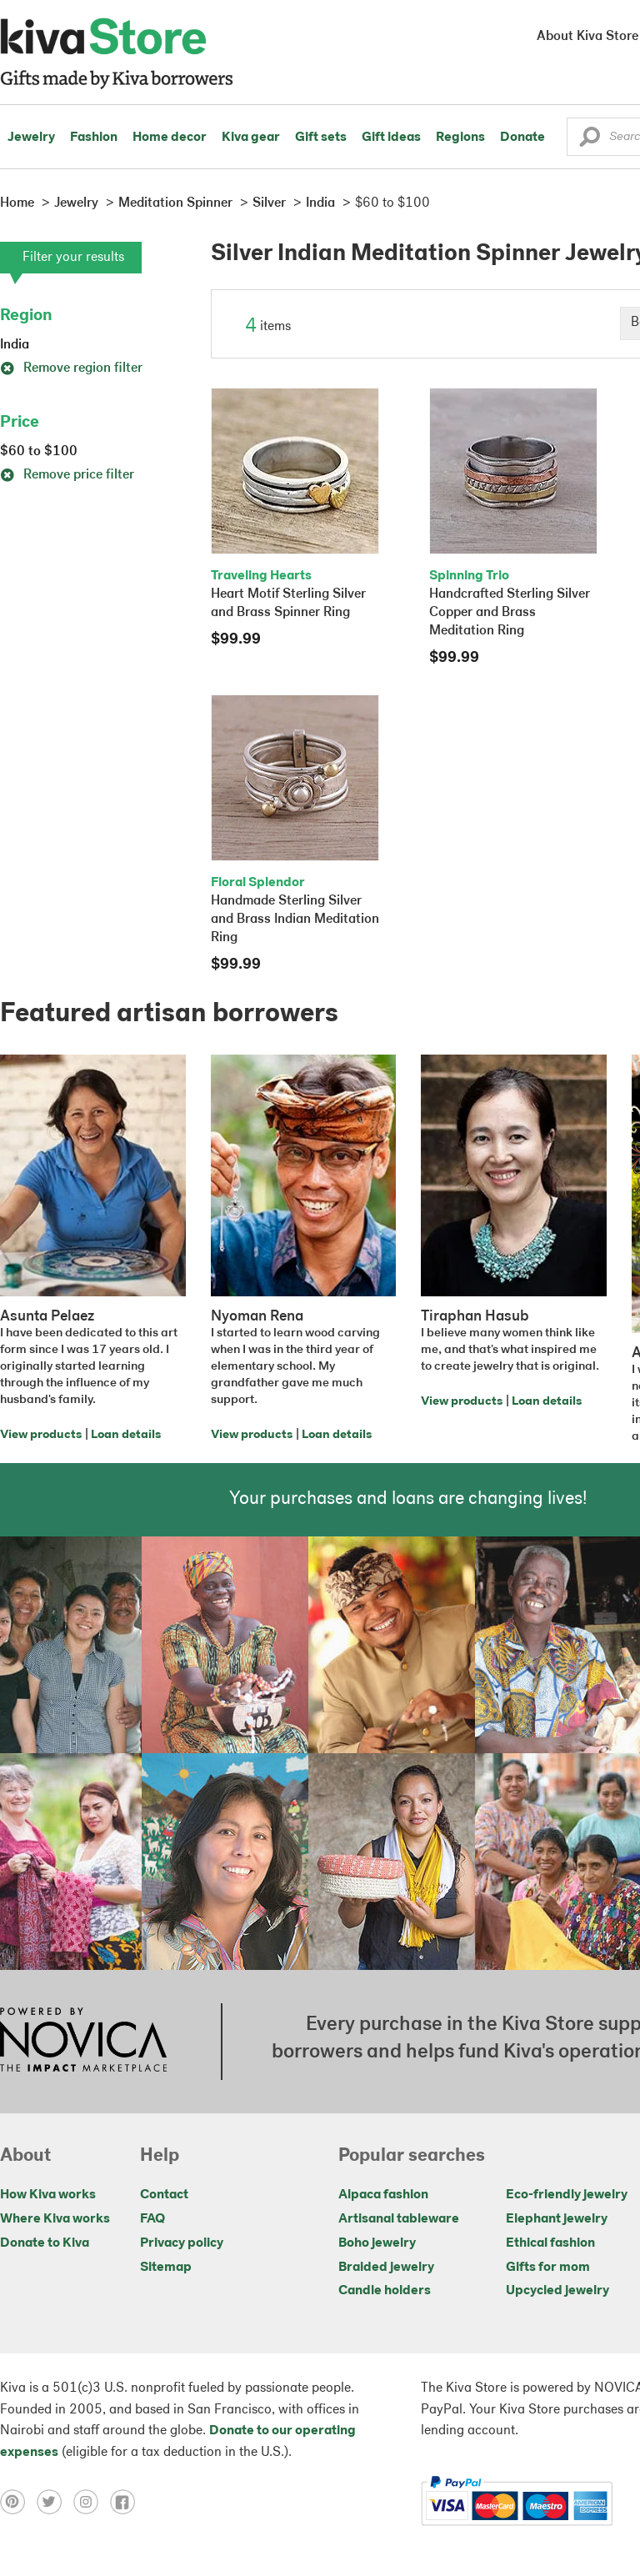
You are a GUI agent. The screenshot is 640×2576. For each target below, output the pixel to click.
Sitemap (166, 2267)
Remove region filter (71, 368)
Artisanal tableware (398, 2219)
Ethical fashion (550, 2243)
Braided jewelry (386, 2267)
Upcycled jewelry (557, 2291)
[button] (589, 141)
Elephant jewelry (557, 2219)
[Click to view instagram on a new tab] (91, 2501)
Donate (522, 137)
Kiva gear (251, 137)
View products (41, 1435)
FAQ (152, 2219)
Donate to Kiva (44, 2243)
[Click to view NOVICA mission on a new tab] (83, 2041)
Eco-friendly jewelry (567, 2195)
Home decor (169, 137)
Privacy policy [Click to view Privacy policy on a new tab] (181, 2243)
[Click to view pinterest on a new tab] (18, 2501)
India (14, 345)
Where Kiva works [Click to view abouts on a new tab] (55, 2219)
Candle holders (384, 2291)
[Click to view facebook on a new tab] (126, 2501)
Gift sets (321, 137)
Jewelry (31, 137)
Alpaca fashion (383, 2195)
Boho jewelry (377, 2243)
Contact (164, 2195)
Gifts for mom (548, 2267)
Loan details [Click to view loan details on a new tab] (126, 1435)
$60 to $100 (39, 452)
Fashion (94, 137)
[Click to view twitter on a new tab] (55, 2501)
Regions (460, 137)
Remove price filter (67, 475)
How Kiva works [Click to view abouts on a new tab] (48, 2195)
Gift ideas (391, 137)
